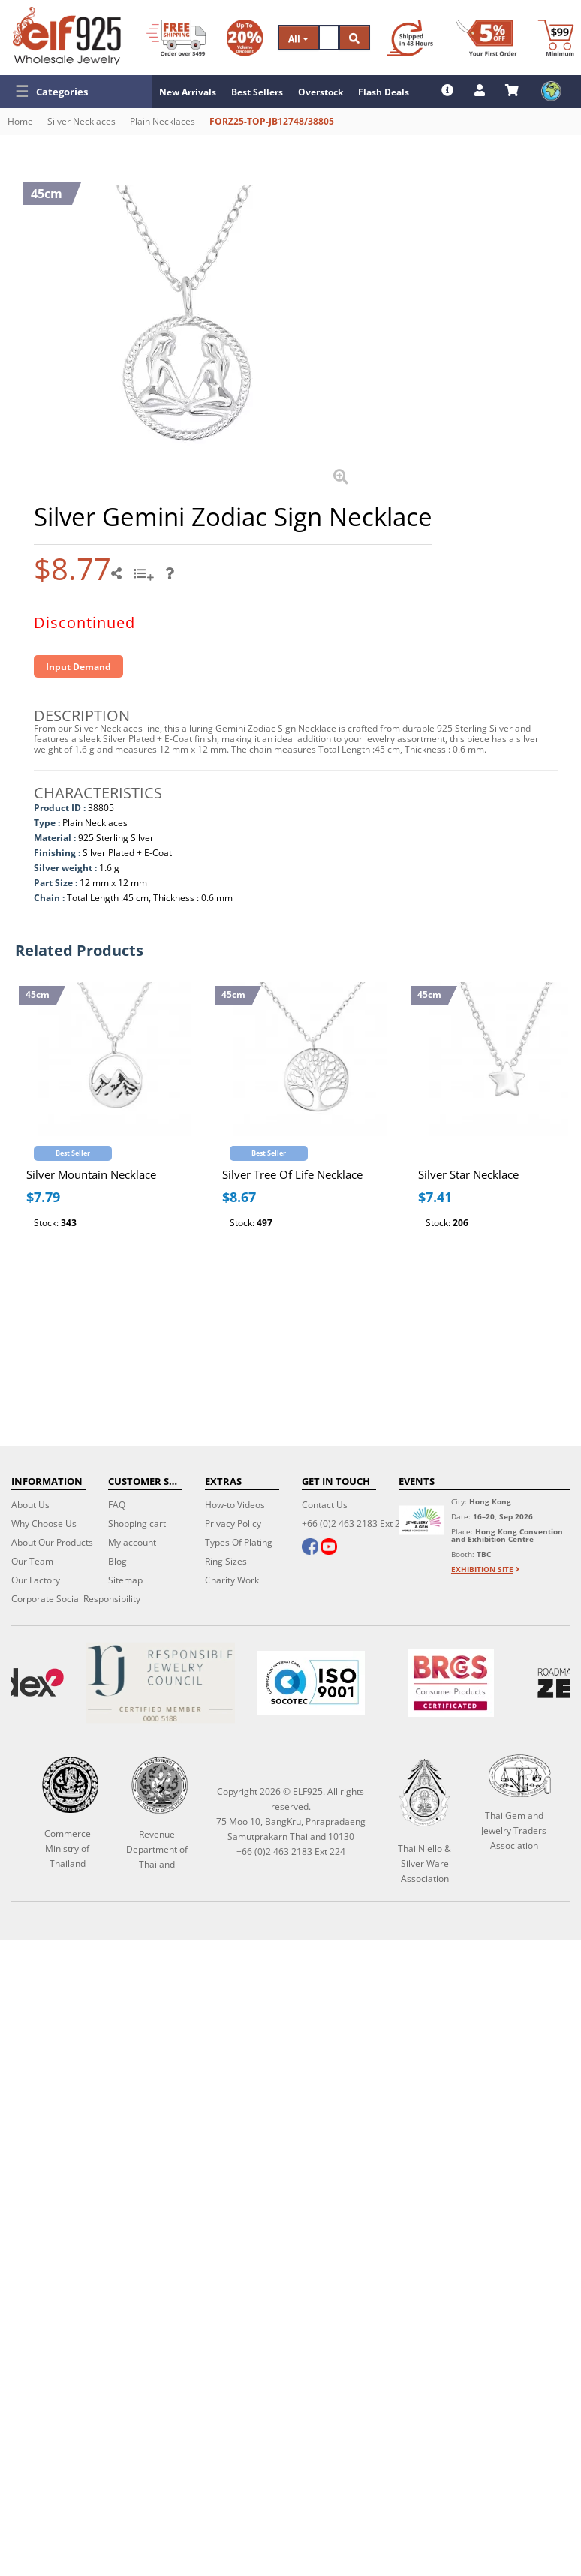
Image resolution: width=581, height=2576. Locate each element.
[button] (76, 91)
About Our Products (52, 1542)
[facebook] (310, 1548)
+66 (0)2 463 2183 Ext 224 (356, 1523)
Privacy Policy (233, 1523)
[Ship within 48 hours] (410, 37)
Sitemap (125, 1580)
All (298, 38)
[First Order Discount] (486, 37)
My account (132, 1542)
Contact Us (325, 1504)
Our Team (32, 1561)
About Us (30, 1504)
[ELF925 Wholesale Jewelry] (66, 36)
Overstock (320, 92)
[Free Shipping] (176, 37)
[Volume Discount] (244, 37)
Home (20, 121)
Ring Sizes (226, 1561)
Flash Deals (383, 92)
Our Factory (35, 1580)
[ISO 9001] (310, 1683)
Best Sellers (257, 92)
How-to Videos (235, 1504)
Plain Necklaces (162, 121)
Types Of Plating (238, 1542)
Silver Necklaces (81, 121)
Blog (117, 1561)
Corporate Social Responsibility (75, 1598)
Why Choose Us (44, 1523)
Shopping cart (137, 1523)
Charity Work (232, 1580)
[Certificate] (160, 1683)
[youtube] (329, 1548)
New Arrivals (187, 92)
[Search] (328, 37)
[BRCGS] (450, 1683)
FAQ (116, 1504)
